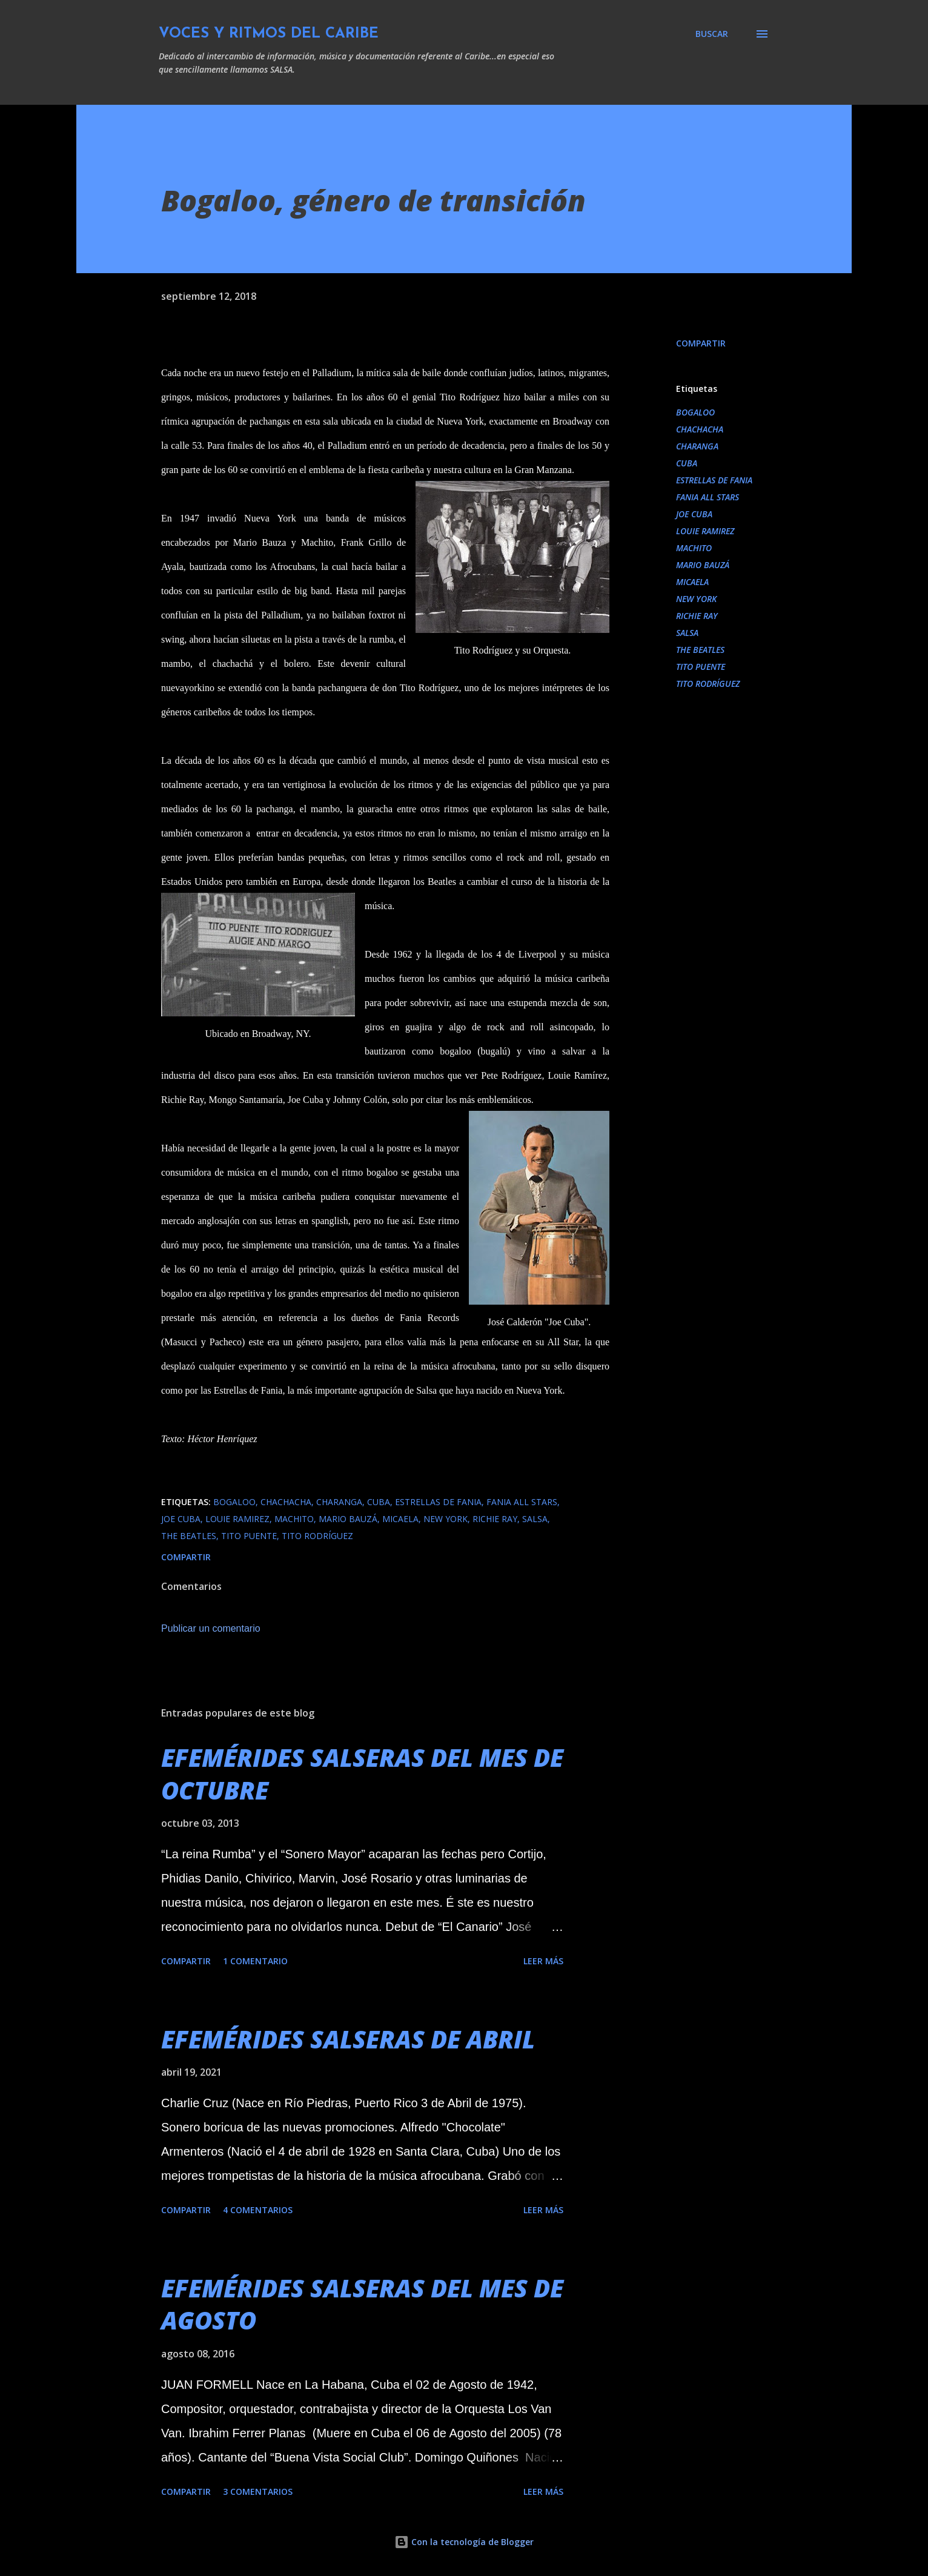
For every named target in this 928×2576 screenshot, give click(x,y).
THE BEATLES (700, 649)
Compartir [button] (701, 343)
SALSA (687, 632)
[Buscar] (711, 34)
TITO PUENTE (700, 666)
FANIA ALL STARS (707, 497)
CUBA (686, 463)
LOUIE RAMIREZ (705, 531)
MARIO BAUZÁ (702, 565)
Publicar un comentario (210, 1628)
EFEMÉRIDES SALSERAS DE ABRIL (348, 2039)
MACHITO (694, 548)
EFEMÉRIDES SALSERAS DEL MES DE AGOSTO (362, 2304)
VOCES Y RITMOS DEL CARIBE (269, 34)
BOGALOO (695, 412)
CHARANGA (697, 446)
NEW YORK (696, 598)
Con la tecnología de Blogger (464, 2542)
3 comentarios (258, 2491)
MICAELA (692, 582)
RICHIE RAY (697, 615)
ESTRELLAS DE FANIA (714, 480)
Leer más (543, 1961)
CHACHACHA (699, 429)
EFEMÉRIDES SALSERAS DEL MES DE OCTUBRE (362, 1773)
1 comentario (255, 1961)
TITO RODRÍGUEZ (708, 683)
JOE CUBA (694, 514)
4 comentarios (258, 2210)
